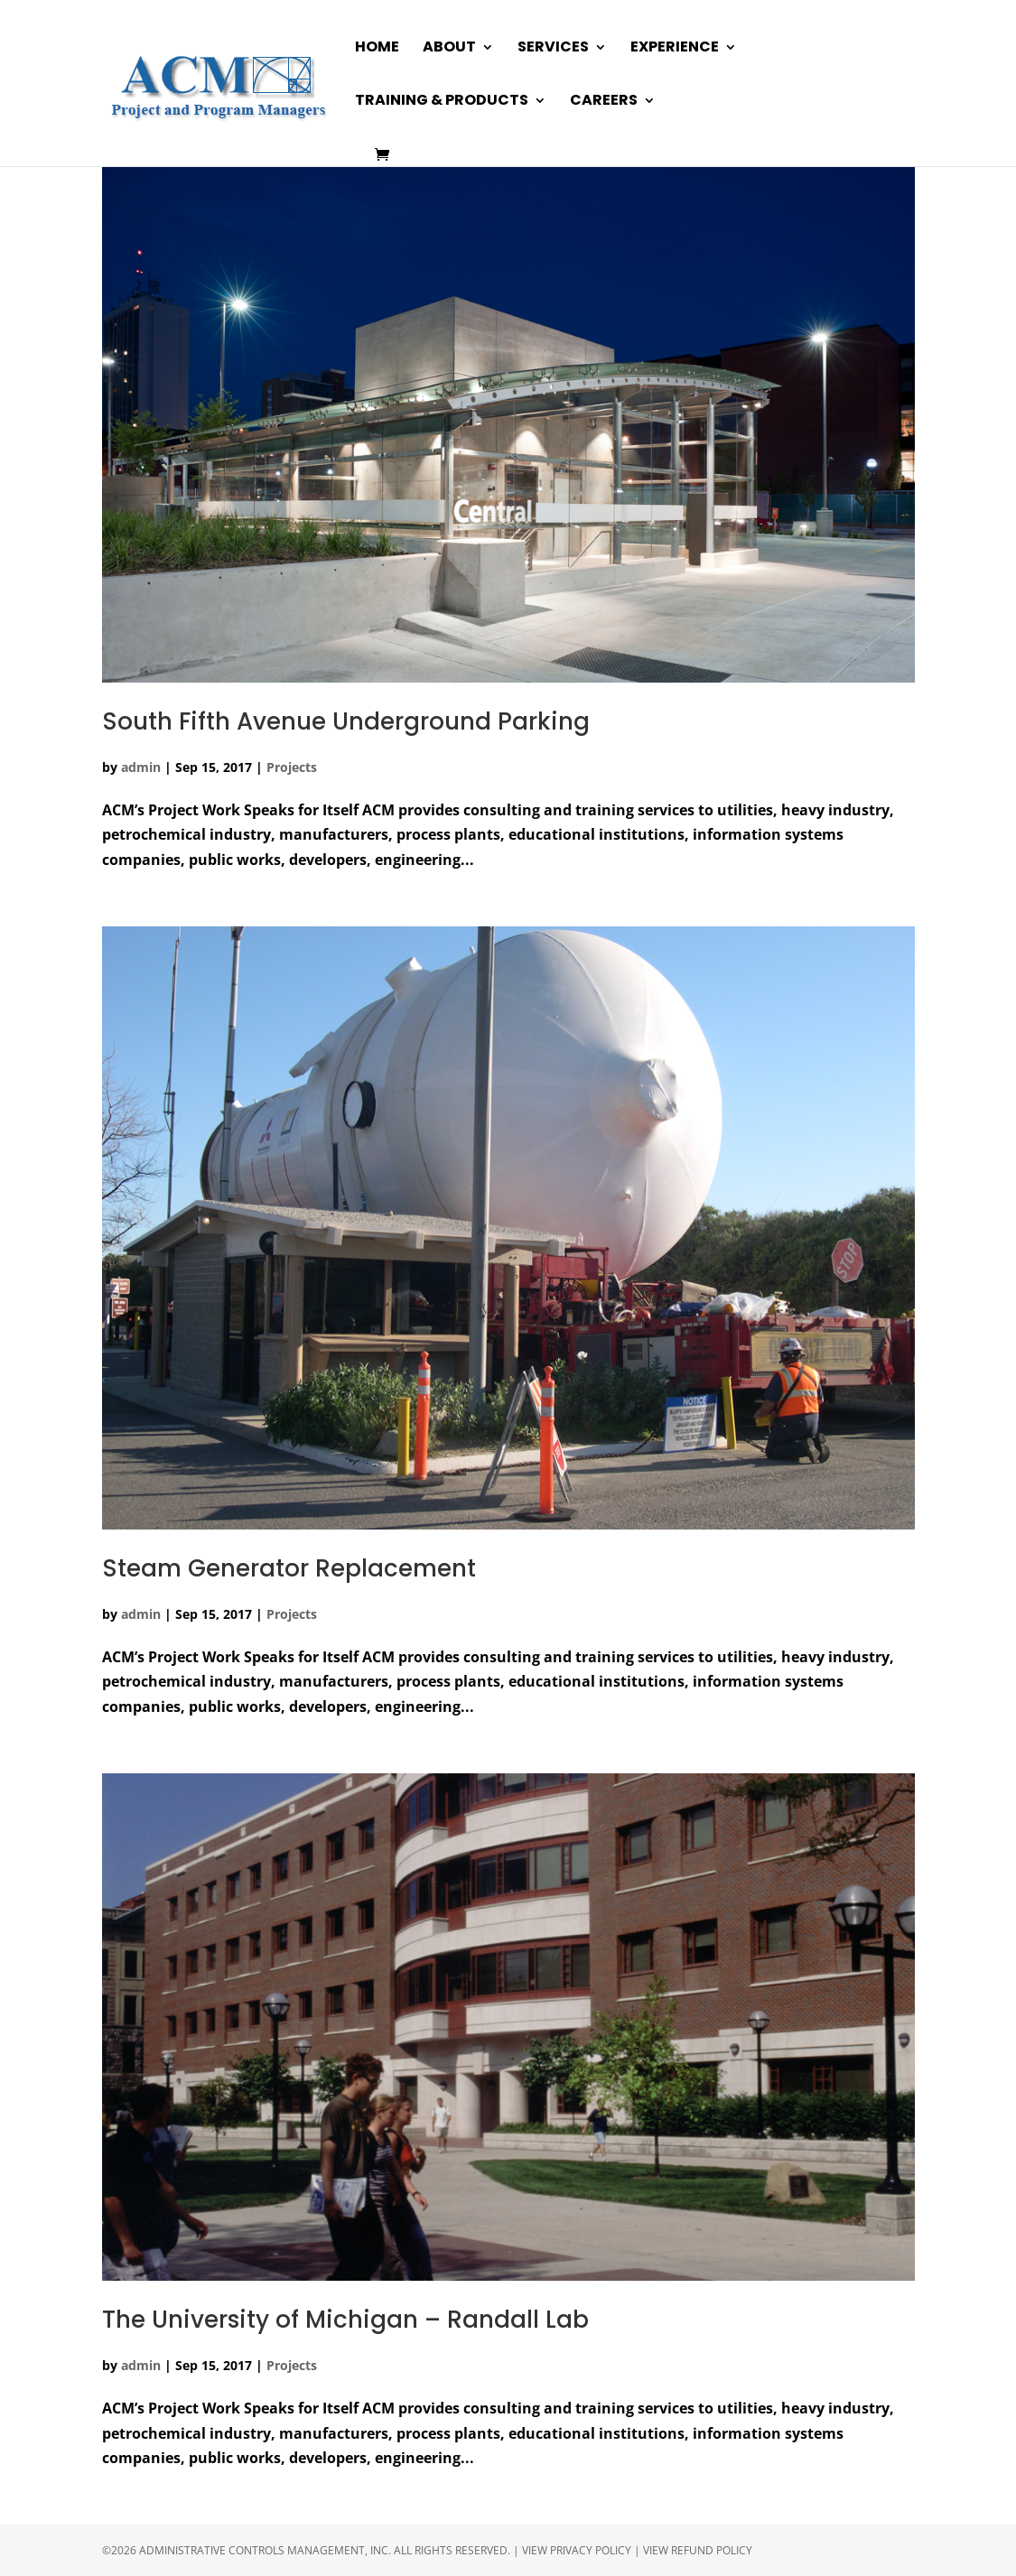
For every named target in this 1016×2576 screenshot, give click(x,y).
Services (553, 49)
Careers (604, 102)
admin (141, 767)
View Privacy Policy (576, 2550)
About (449, 49)
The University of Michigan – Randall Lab (345, 2319)
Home (377, 49)
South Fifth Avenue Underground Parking (346, 721)
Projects (291, 767)
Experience (674, 49)
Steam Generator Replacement (289, 1568)
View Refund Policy (697, 2550)
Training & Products (441, 102)
